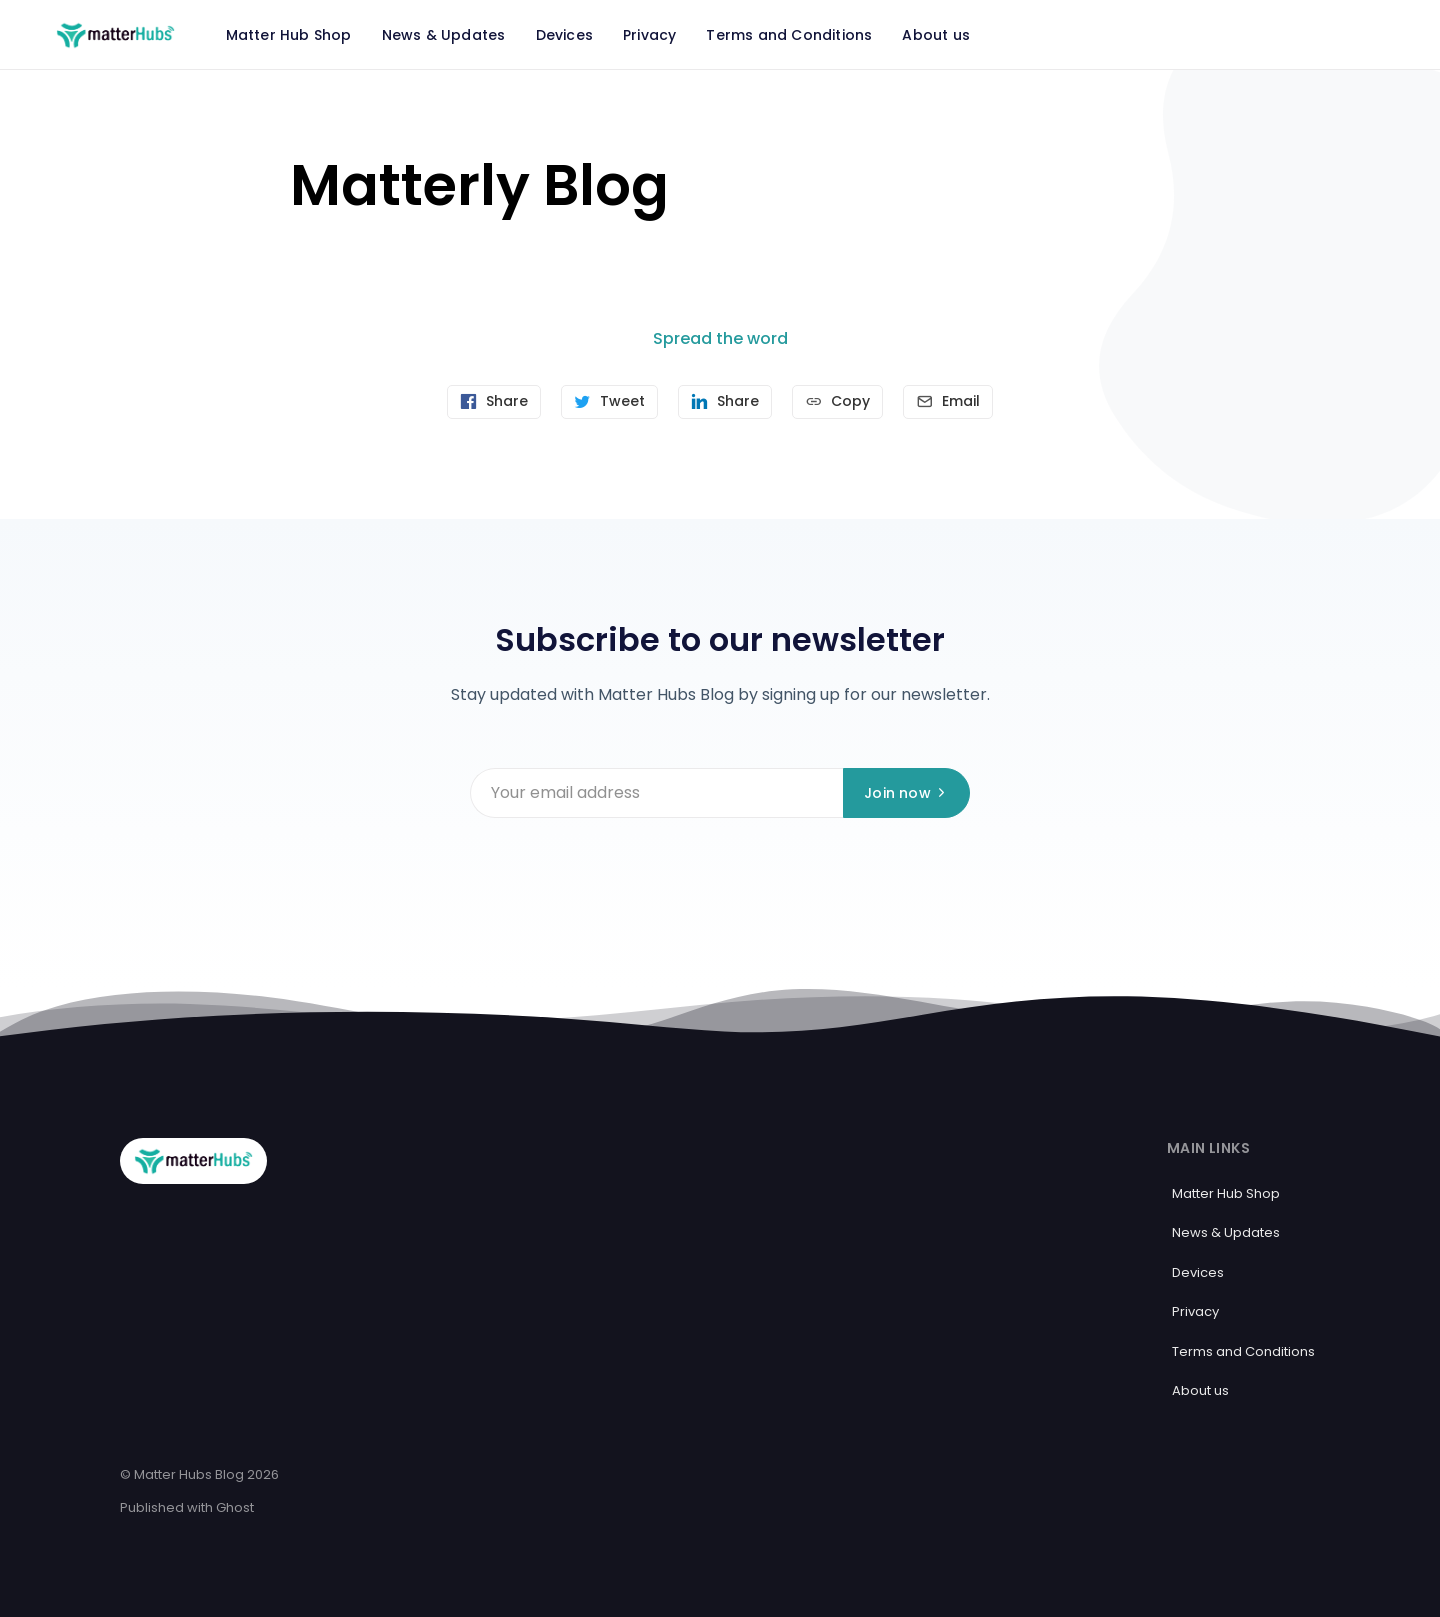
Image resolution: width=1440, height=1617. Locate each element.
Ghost (235, 1507)
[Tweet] (609, 402)
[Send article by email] (948, 402)
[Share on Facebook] (494, 402)
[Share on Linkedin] (725, 402)
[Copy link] (837, 402)
